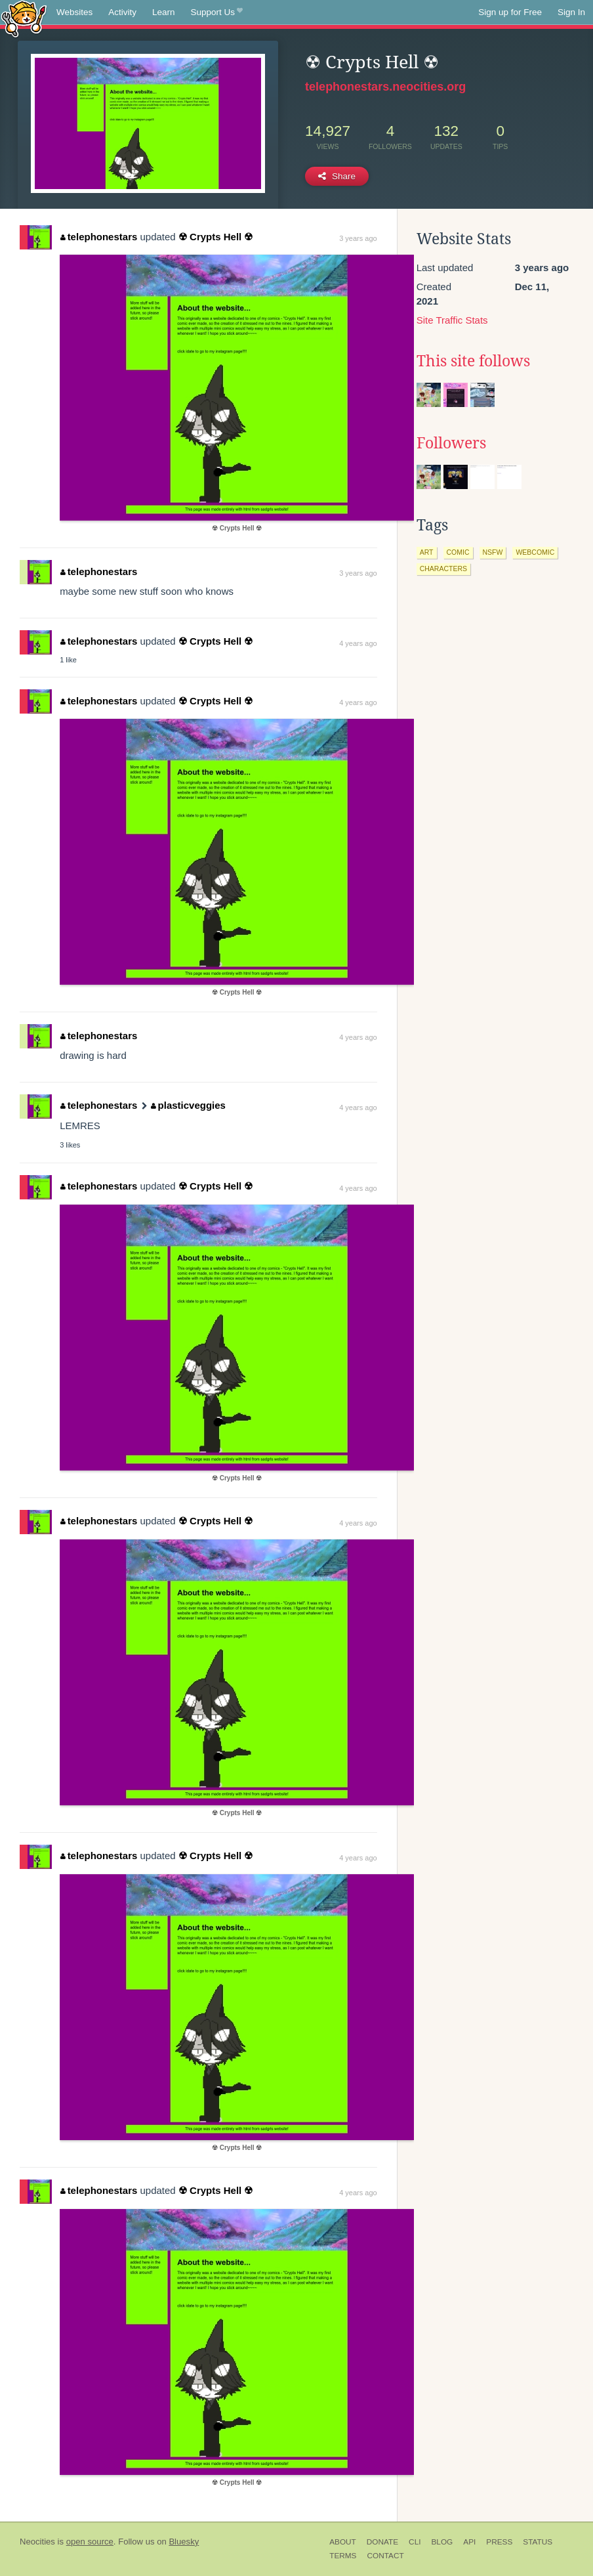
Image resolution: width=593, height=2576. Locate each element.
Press (499, 2541)
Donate (382, 2541)
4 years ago (358, 643)
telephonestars (98, 236)
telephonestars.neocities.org (385, 86)
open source (89, 2541)
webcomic (535, 552)
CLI (414, 2541)
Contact (385, 2555)
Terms (342, 2555)
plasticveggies (188, 1105)
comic (458, 552)
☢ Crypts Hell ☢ (215, 236)
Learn (163, 12)
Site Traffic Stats (452, 320)
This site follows (473, 361)
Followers (451, 443)
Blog (442, 2541)
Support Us (217, 12)
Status (537, 2541)
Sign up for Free (510, 12)
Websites (74, 12)
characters (443, 568)
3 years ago (358, 238)
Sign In (571, 12)
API (469, 2541)
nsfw (493, 552)
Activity (122, 12)
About (342, 2541)
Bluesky (184, 2541)
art (427, 552)
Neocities (37, 2541)
